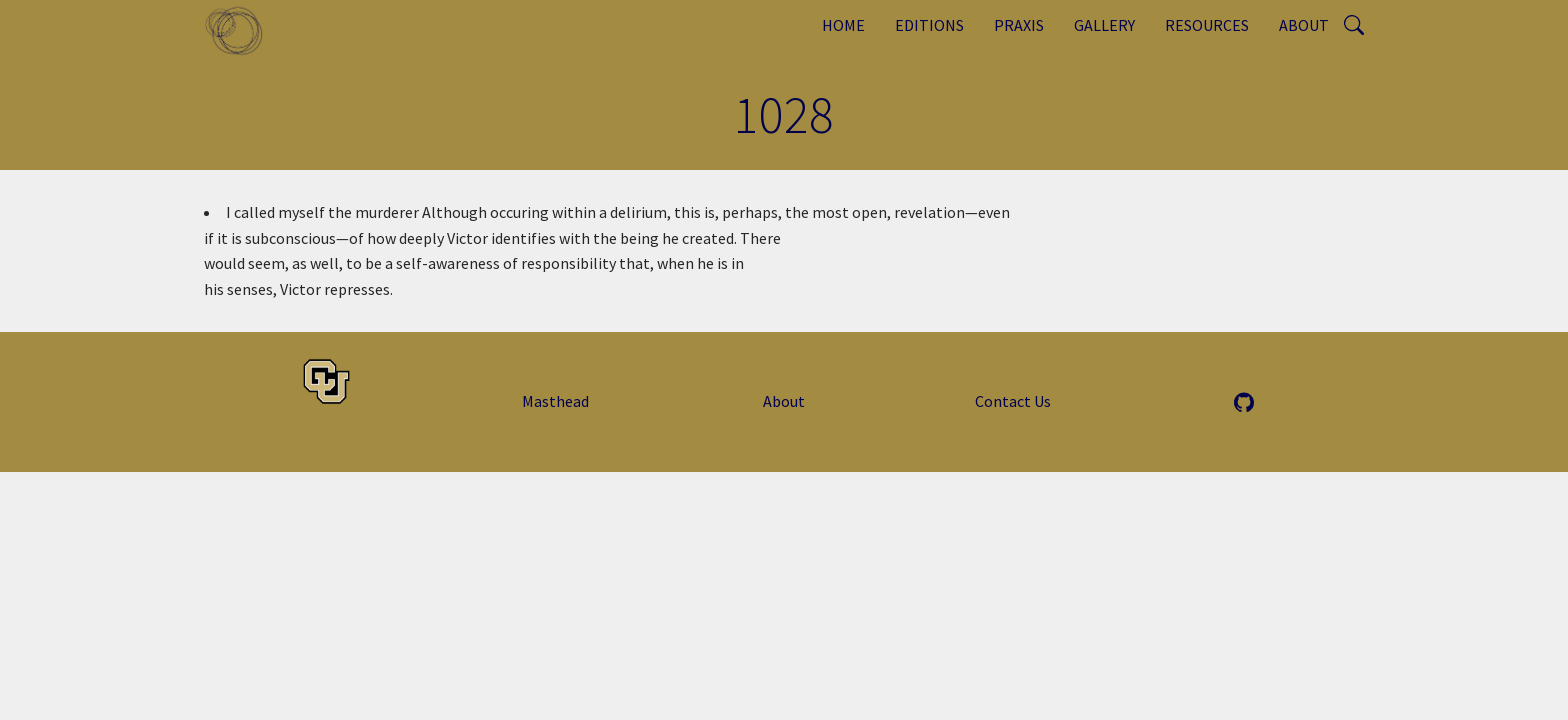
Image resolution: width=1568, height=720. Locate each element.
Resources (1207, 25)
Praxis (1019, 25)
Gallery (1104, 25)
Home (843, 25)
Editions (929, 25)
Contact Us (1013, 401)
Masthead (555, 401)
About (1304, 25)
